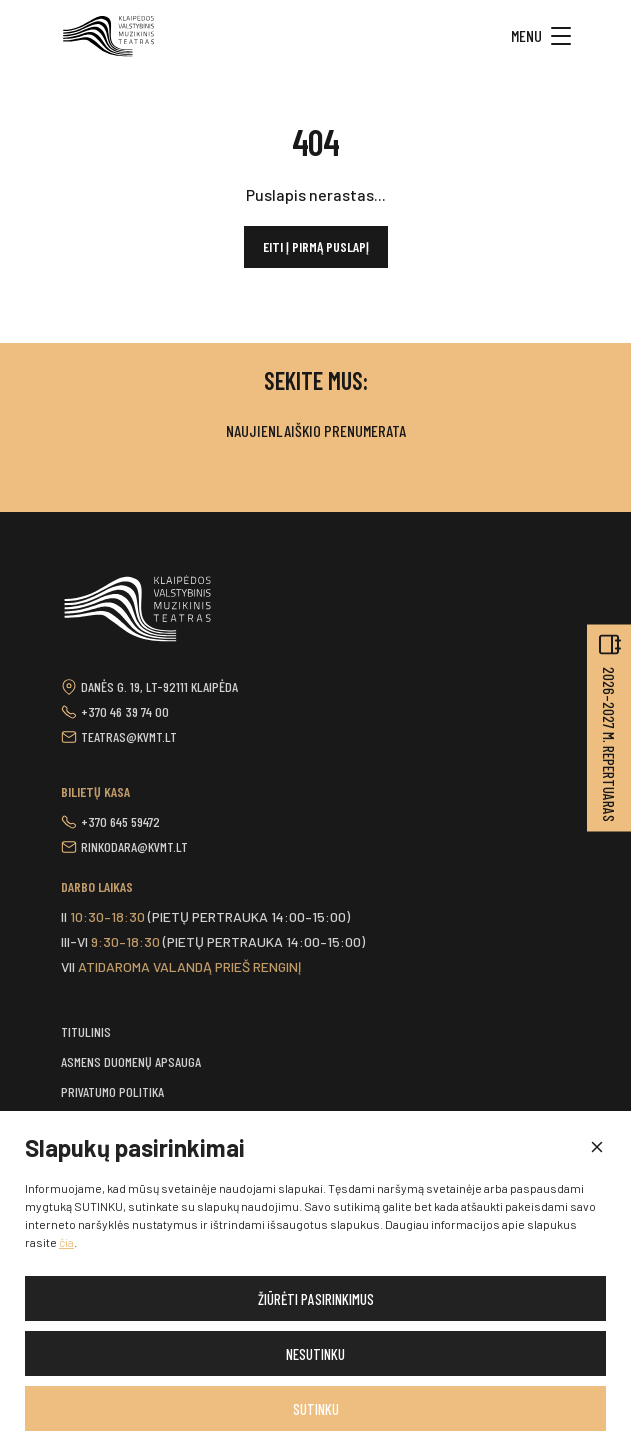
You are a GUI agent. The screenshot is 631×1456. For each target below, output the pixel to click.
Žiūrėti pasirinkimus (316, 1299)
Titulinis (86, 1031)
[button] (596, 1148)
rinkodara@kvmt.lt (134, 846)
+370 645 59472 (120, 821)
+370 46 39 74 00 (125, 711)
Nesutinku (315, 1354)
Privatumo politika (112, 1091)
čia (66, 1242)
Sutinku (316, 1409)
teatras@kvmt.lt (129, 736)
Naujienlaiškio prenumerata (316, 430)
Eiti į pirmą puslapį (316, 246)
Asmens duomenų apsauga (131, 1061)
